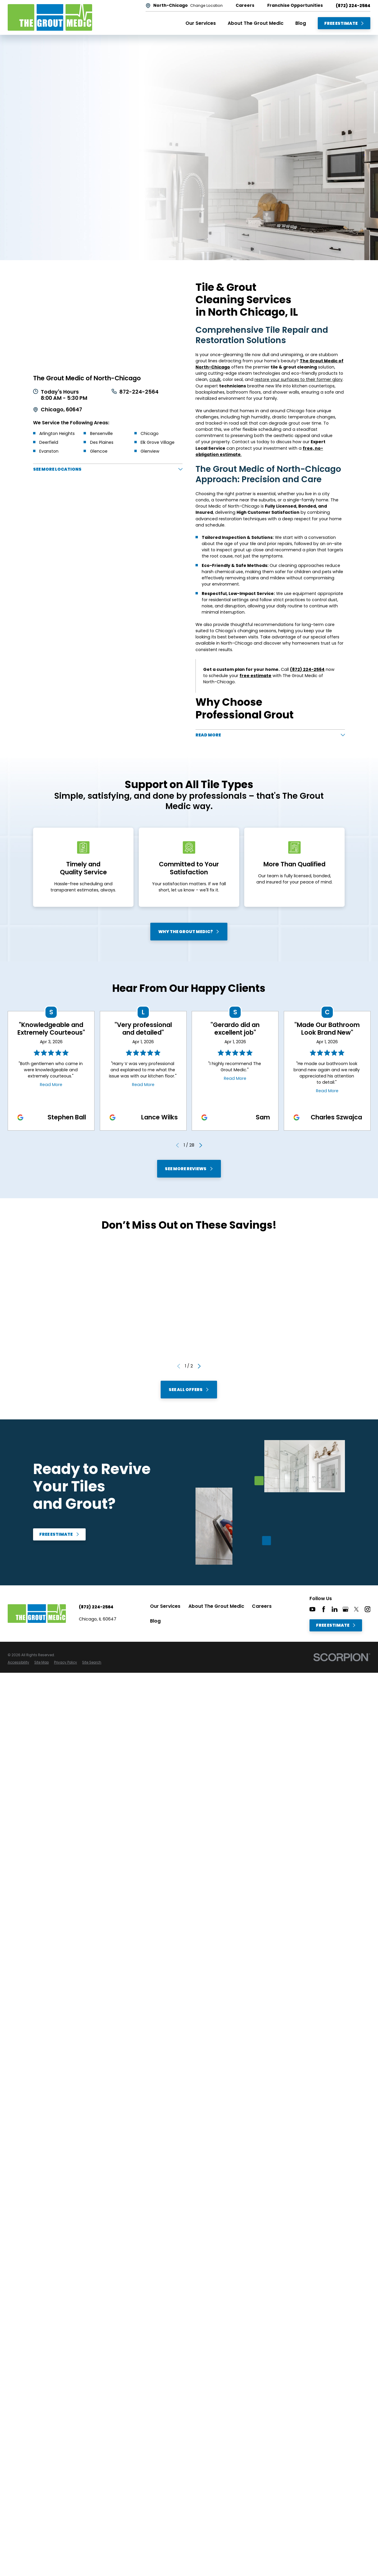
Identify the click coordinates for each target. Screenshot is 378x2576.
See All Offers (189, 1390)
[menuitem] (18, 1662)
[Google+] (345, 1609)
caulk (215, 379)
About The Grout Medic (216, 1605)
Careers (262, 1605)
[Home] (50, 17)
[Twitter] (356, 1609)
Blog (155, 1620)
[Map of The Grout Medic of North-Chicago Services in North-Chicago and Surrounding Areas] (108, 323)
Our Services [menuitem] (200, 23)
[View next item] (200, 1145)
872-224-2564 (139, 392)
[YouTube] (312, 1609)
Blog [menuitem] (300, 23)
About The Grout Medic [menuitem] (256, 23)
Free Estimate (344, 23)
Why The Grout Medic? (189, 932)
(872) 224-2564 (353, 6)
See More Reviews (189, 1168)
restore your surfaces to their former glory (299, 379)
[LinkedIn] (335, 1609)
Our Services (165, 1605)
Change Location (206, 5)
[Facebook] (324, 1609)
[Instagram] (368, 1609)
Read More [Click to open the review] (51, 1084)
